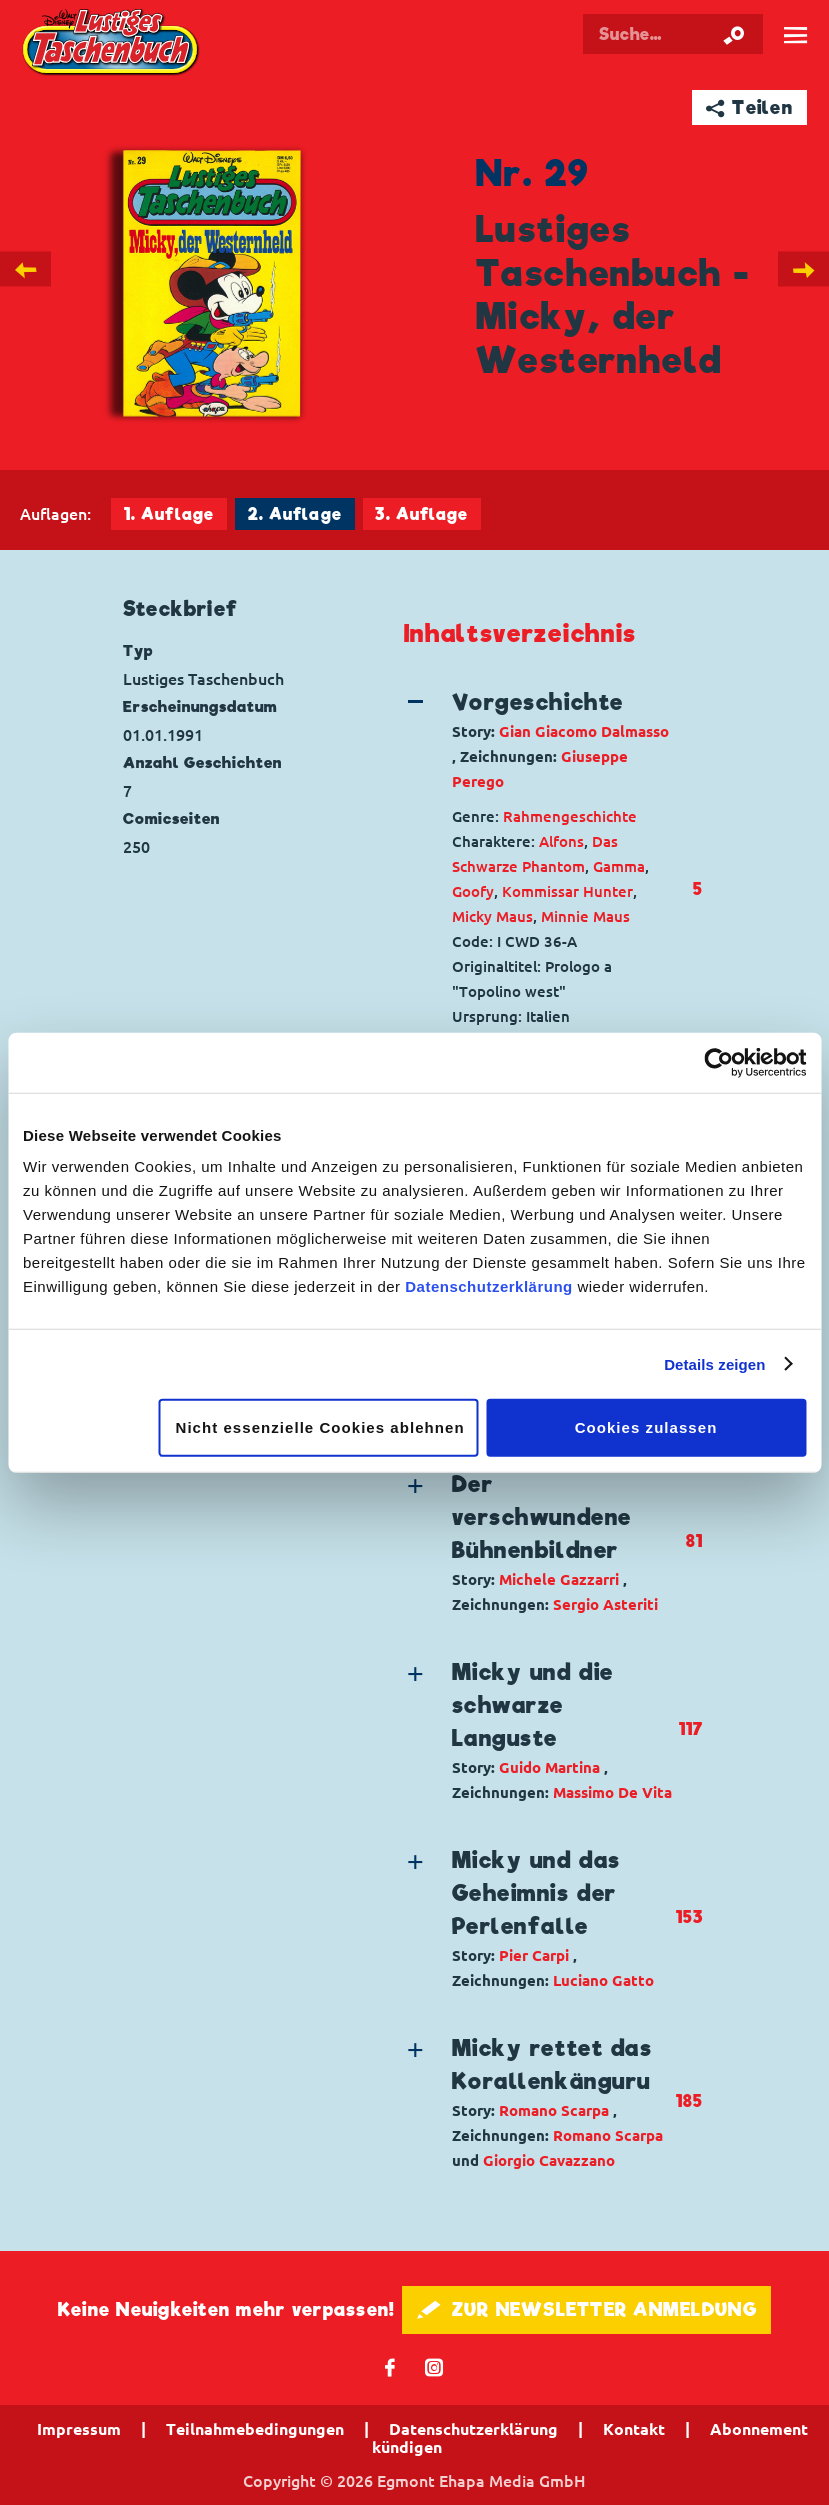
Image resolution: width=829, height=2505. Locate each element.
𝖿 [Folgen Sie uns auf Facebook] (390, 2366)
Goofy (473, 891)
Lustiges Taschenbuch (112, 44)
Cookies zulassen (646, 1427)
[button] (539, 740)
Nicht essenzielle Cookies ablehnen (320, 1427)
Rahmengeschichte (570, 816)
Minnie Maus (585, 916)
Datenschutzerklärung (489, 1286)
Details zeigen (714, 1363)
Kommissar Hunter (567, 891)
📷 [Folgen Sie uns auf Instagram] (434, 2366)
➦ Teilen (749, 107)
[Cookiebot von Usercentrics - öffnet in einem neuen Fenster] (718, 1062)
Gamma (619, 866)
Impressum (79, 2429)
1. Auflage (169, 514)
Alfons (561, 841)
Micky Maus (492, 916)
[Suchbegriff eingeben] (673, 34)
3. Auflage (421, 514)
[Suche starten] (734, 34)
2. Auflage (295, 514)
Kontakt (634, 2429)
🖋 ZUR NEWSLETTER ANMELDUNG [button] (586, 2309)
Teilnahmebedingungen (255, 2429)
